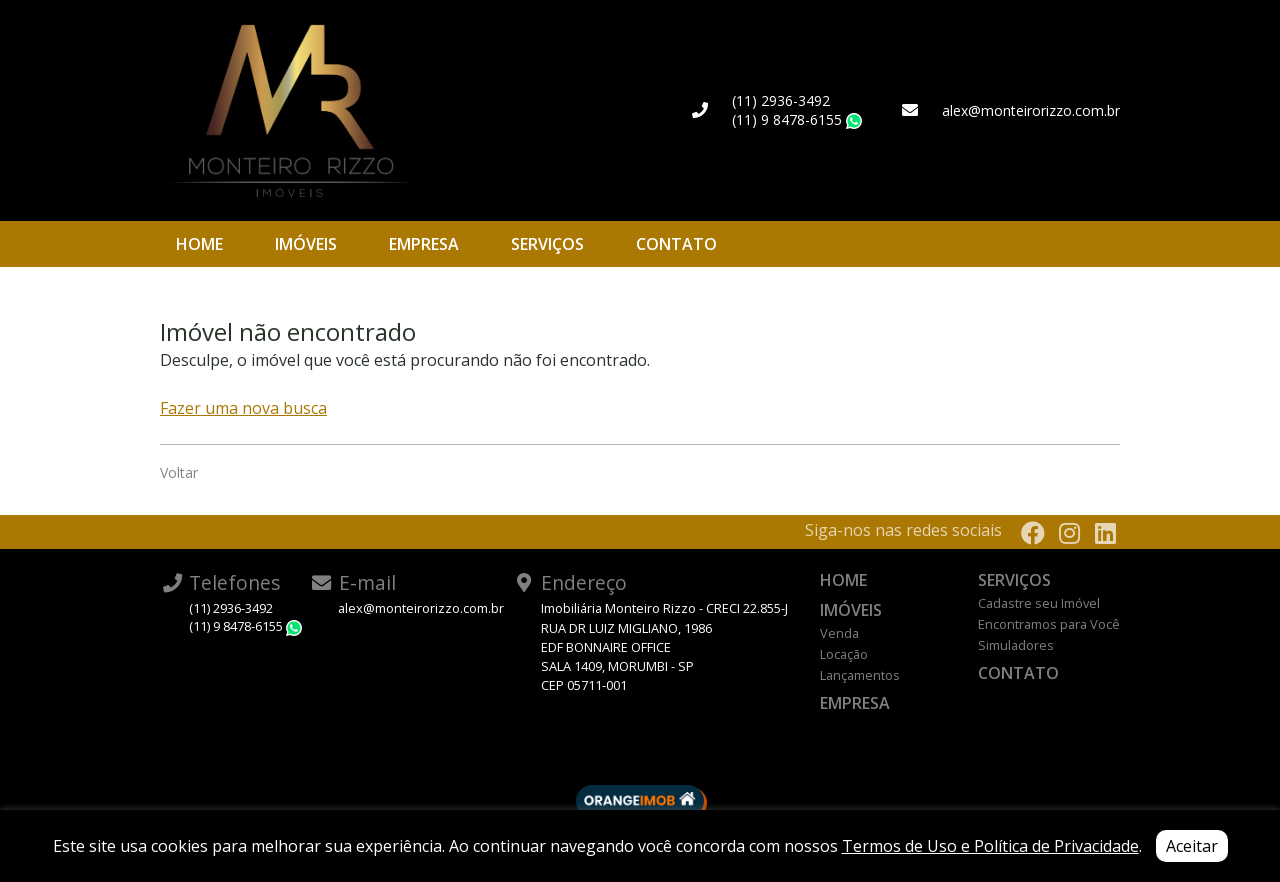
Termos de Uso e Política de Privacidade (990, 846)
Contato (676, 244)
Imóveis (306, 244)
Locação (844, 654)
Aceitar (1192, 846)
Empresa (424, 244)
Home (199, 244)
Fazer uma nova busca (243, 408)
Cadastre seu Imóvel (1039, 603)
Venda (839, 633)
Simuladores (1016, 645)
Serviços (547, 244)
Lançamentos (860, 675)
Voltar (179, 472)
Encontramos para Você (1049, 624)
